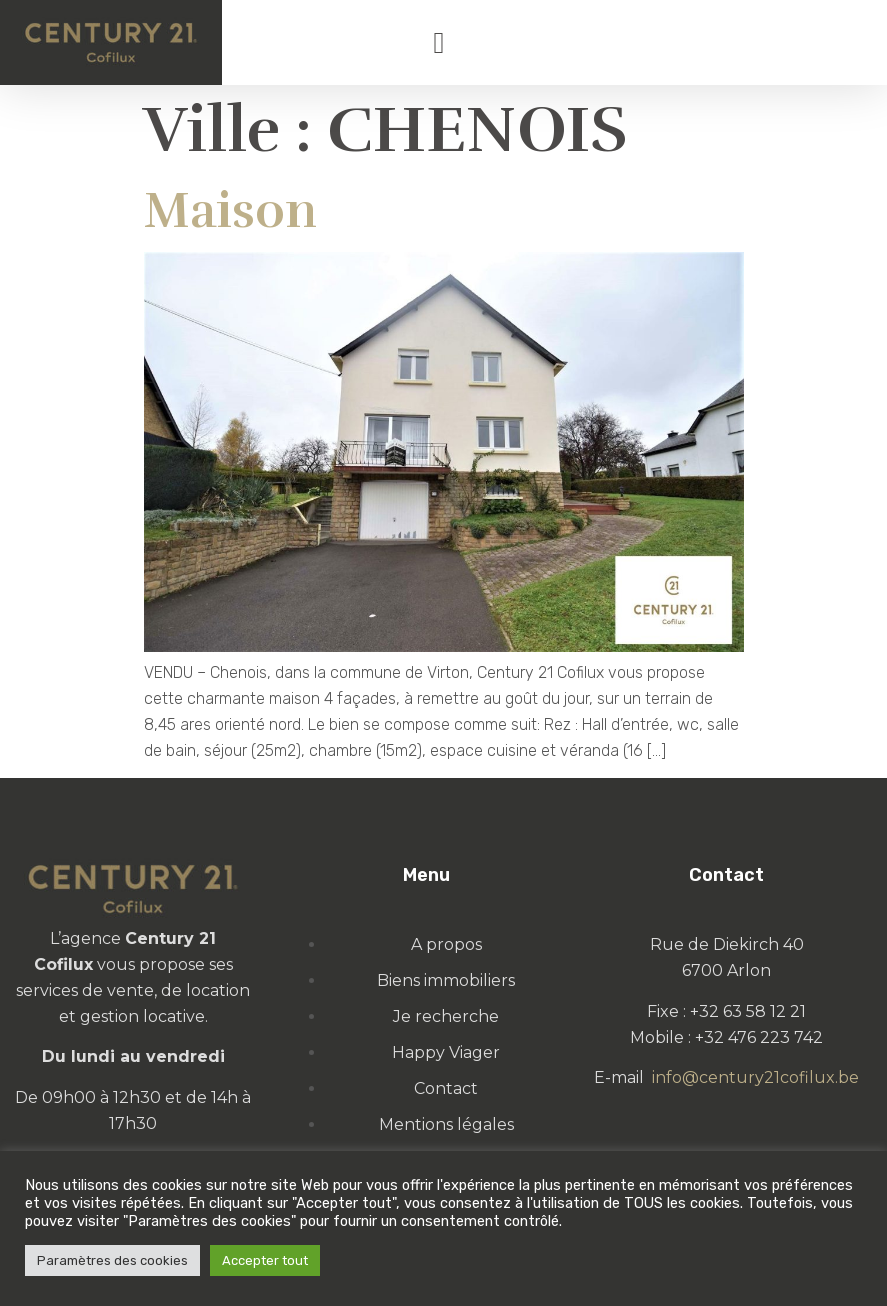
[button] (439, 42)
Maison (230, 211)
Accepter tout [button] (265, 1260)
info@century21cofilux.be (755, 1077)
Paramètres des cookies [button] (112, 1260)
